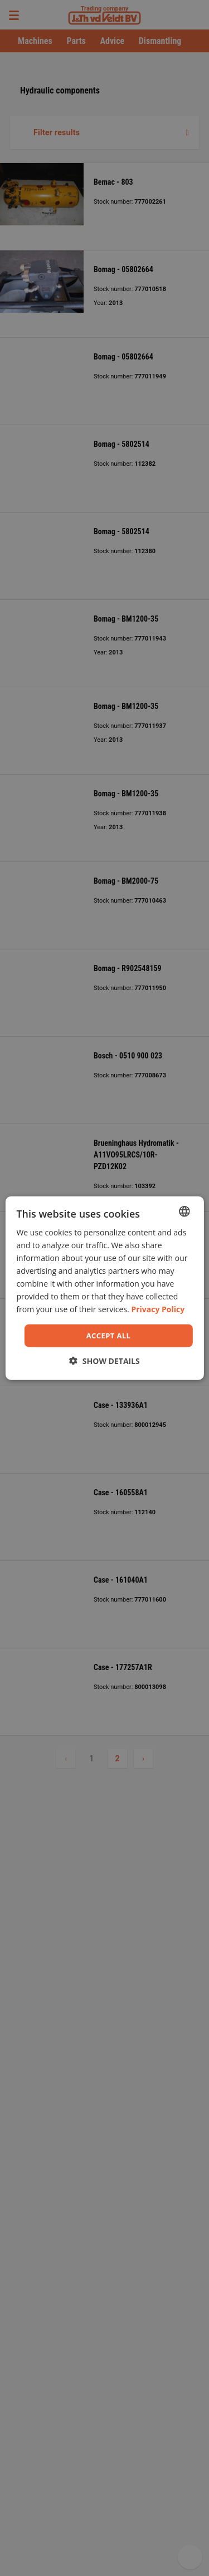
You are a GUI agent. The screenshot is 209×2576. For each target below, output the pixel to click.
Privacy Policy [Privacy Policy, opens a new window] (157, 1309)
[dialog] (104, 1288)
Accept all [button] (108, 1335)
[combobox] (184, 1210)
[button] (104, 1361)
